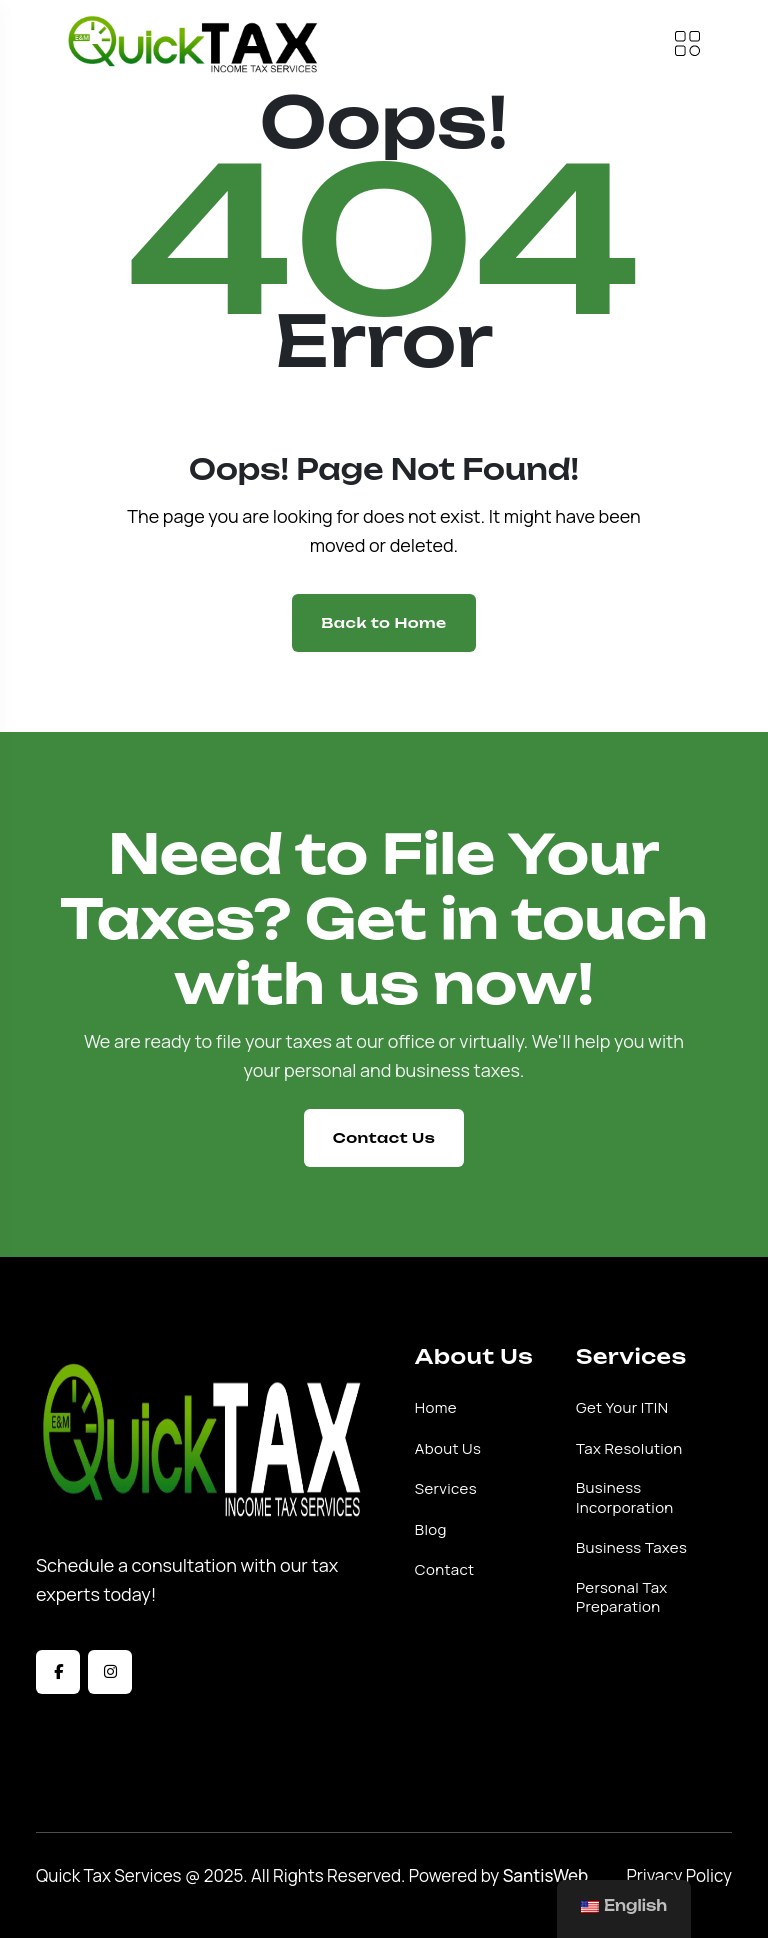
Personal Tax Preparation (622, 1597)
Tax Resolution (629, 1449)
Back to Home (383, 622)
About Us (448, 1449)
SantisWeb (546, 1875)
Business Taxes (631, 1548)
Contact (445, 1570)
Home (436, 1408)
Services (446, 1489)
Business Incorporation (625, 1497)
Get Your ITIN (622, 1408)
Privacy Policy (679, 1875)
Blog (431, 1530)
